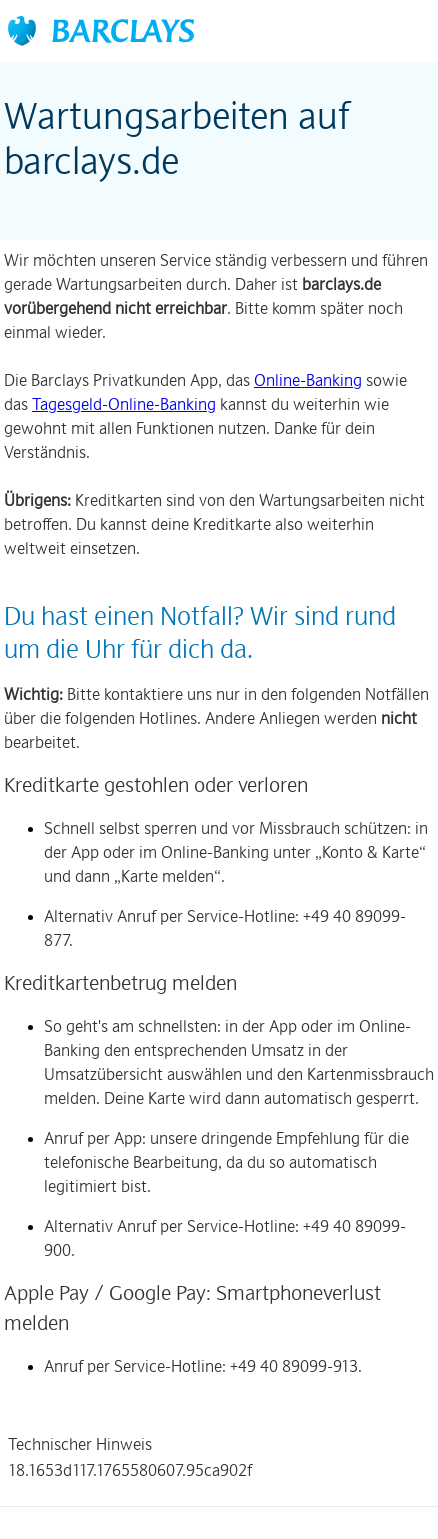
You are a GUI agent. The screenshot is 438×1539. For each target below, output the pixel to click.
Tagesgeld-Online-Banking (124, 404)
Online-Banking (308, 380)
